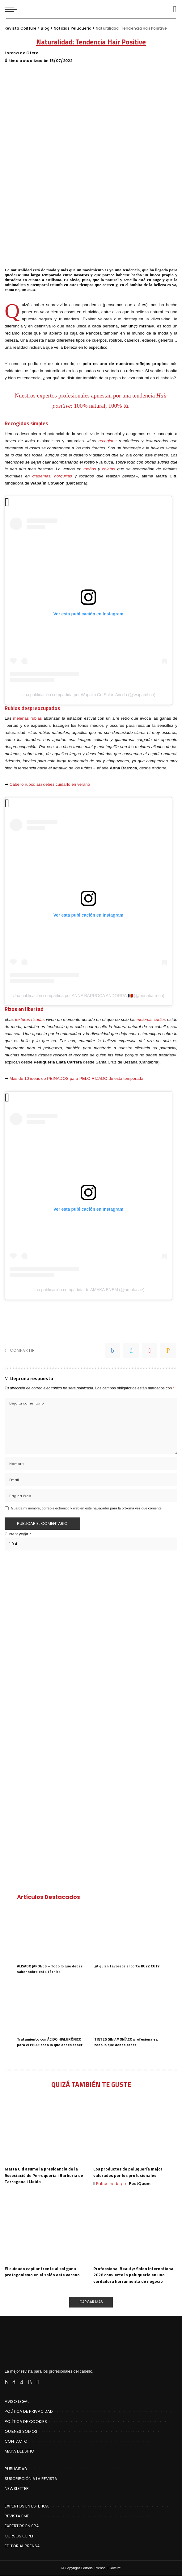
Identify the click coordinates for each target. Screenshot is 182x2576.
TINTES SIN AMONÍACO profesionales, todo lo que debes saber (126, 2042)
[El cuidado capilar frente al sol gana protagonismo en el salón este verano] (47, 2229)
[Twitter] (13, 2382)
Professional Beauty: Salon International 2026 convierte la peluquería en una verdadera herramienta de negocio (134, 2274)
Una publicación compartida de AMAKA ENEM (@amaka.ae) (88, 1289)
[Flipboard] (37, 2382)
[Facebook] (6, 2382)
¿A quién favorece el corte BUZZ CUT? (126, 1966)
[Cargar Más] (91, 2302)
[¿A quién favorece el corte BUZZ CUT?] (129, 1934)
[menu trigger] (12, 9)
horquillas (63, 476)
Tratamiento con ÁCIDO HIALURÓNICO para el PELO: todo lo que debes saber (50, 2042)
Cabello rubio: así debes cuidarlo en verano (50, 784)
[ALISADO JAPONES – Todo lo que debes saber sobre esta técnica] (52, 1934)
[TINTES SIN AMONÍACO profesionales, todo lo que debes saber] (129, 2007)
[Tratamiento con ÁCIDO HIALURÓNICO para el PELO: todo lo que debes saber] (52, 2007)
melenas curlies (151, 1019)
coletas (108, 469)
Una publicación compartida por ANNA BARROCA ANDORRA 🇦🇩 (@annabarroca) (88, 995)
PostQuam (140, 2183)
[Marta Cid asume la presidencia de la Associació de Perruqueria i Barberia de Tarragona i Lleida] (47, 2129)
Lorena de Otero (21, 53)
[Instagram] (21, 2382)
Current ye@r (18, 1534)
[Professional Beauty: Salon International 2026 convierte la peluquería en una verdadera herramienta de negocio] (135, 2229)
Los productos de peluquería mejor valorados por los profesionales (128, 2172)
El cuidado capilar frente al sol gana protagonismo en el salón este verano (42, 2271)
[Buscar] (173, 9)
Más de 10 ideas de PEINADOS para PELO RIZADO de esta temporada (76, 1078)
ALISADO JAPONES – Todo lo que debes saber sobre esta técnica (50, 1968)
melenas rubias (27, 718)
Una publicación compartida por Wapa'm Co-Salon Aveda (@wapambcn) (88, 694)
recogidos (107, 441)
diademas (41, 476)
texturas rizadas (30, 1019)
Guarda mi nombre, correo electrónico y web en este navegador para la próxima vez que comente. (87, 1508)
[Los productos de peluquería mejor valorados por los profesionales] (135, 2129)
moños (89, 469)
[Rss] (30, 2382)
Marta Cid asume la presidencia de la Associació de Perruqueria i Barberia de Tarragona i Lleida (44, 2175)
